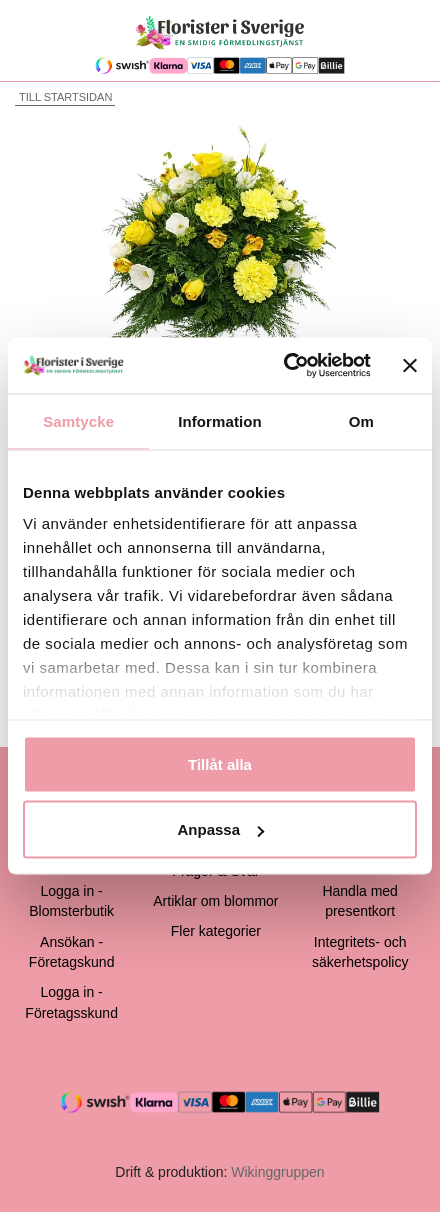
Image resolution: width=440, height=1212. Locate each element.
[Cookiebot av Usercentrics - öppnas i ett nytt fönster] (283, 366)
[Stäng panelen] (410, 365)
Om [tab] (361, 420)
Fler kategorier (216, 931)
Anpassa (220, 829)
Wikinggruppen (277, 1172)
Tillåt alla (220, 763)
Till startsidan (63, 97)
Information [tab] (220, 420)
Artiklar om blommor (215, 901)
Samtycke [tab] (78, 420)
